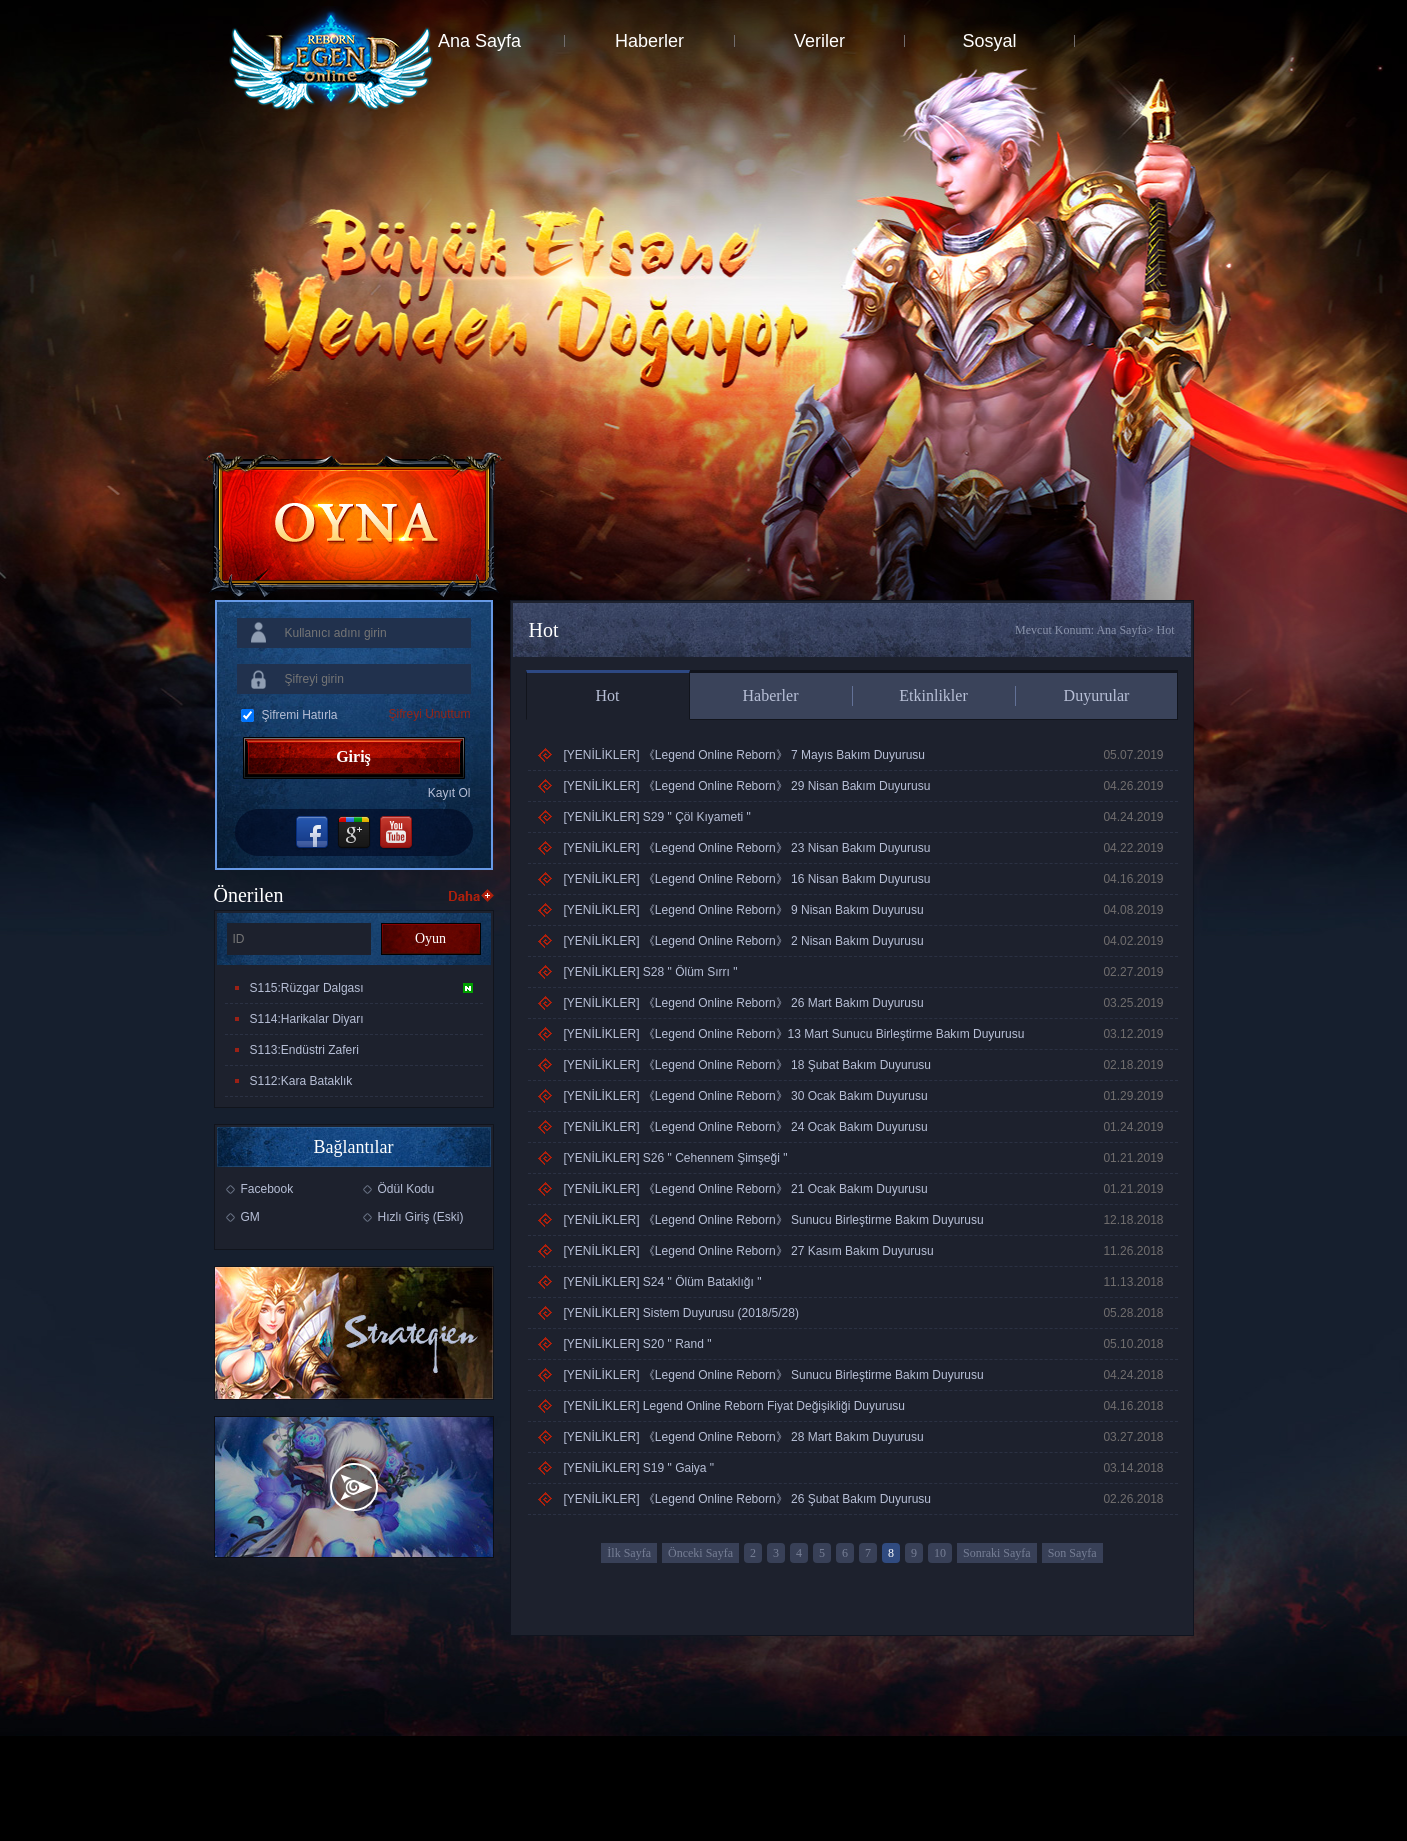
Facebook (267, 1189)
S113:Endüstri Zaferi (304, 1050)
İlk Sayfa (629, 1553)
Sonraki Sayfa (997, 1553)
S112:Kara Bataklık (301, 1081)
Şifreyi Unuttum (429, 714)
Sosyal (989, 41)
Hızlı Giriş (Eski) (421, 1217)
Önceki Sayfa (700, 1553)
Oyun (430, 938)
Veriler (819, 41)
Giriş (353, 756)
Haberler (649, 41)
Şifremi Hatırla (300, 715)
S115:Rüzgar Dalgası (361, 988)
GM (250, 1217)
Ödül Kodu (406, 1189)
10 (940, 1553)
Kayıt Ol (449, 793)
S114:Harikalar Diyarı (307, 1019)
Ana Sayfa (479, 41)
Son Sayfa (1072, 1553)
